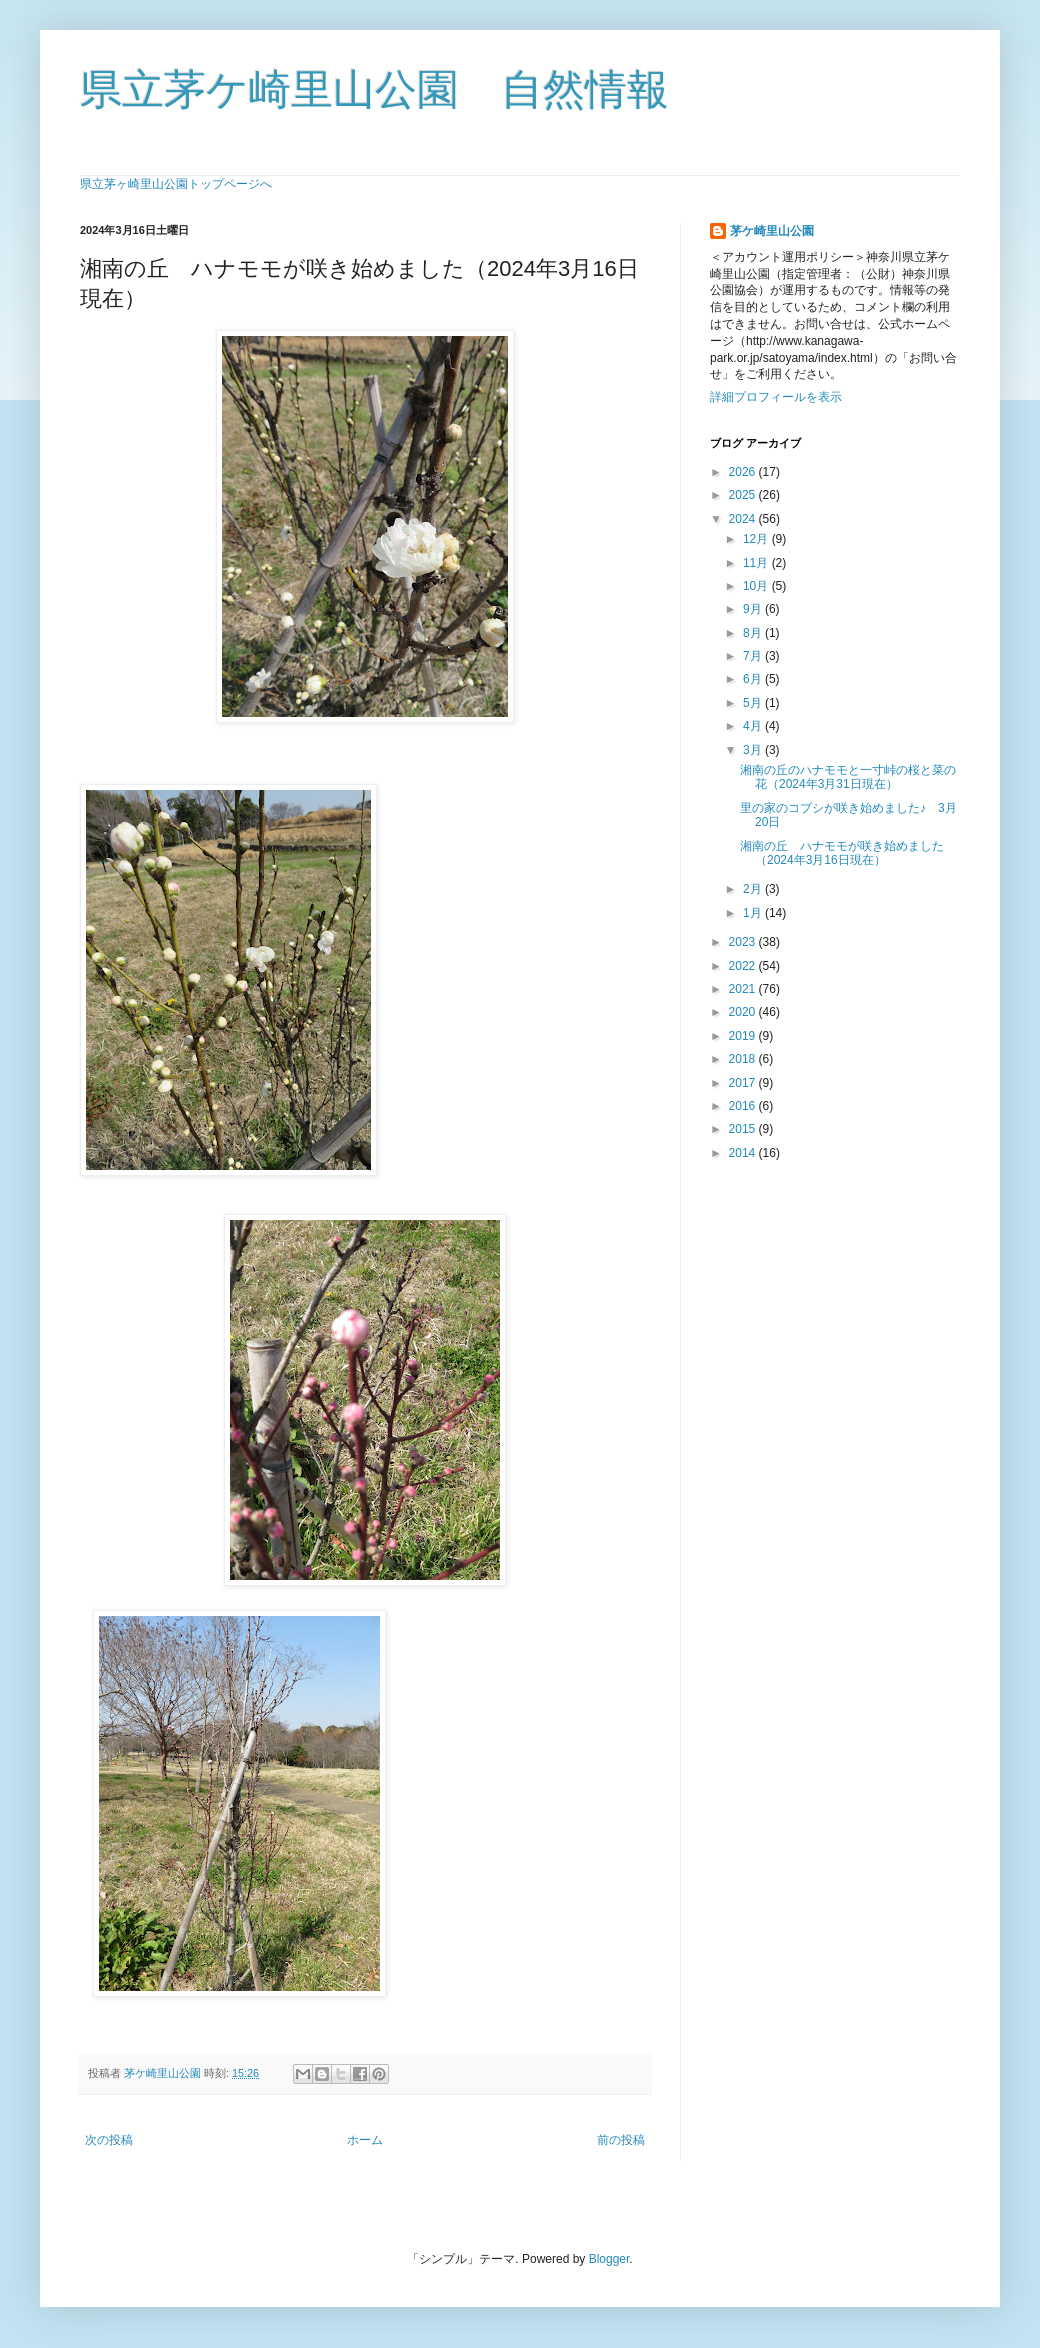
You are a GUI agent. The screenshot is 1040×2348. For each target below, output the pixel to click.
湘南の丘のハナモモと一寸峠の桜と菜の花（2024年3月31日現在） (848, 777)
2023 (744, 942)
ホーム (365, 2140)
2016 (744, 1106)
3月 (754, 750)
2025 (744, 495)
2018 (744, 1059)
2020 (744, 1012)
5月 (754, 703)
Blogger (609, 2259)
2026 (744, 472)
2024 (744, 519)
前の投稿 (621, 2140)
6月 (754, 679)
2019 (744, 1036)
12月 (757, 539)
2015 (744, 1129)
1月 (754, 913)
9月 (754, 609)
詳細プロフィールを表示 (776, 397)
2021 (744, 989)
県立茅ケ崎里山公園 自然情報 (374, 89)
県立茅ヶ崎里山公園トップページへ (176, 184)
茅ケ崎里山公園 (772, 231)
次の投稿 (109, 2140)
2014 (744, 1153)
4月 (754, 726)
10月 (757, 586)
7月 (754, 656)
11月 (757, 563)
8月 (754, 633)
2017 (744, 1083)
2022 (744, 966)
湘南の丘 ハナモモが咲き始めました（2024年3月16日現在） (842, 853)
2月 (754, 889)
